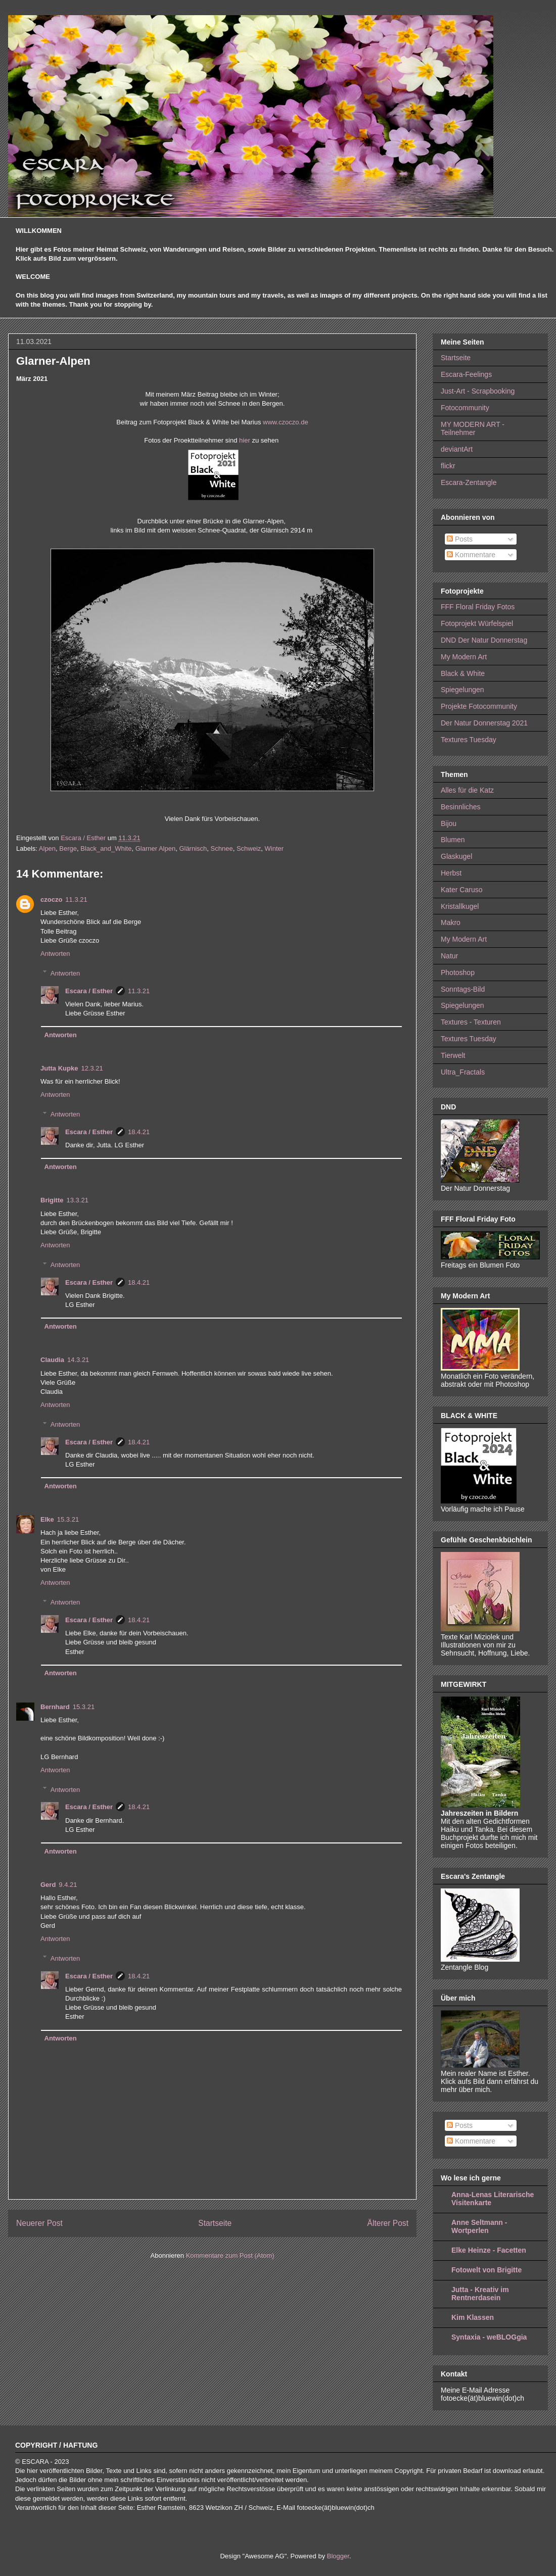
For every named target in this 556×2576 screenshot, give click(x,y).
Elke (47, 1519)
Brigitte (52, 1200)
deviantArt (457, 449)
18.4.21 (139, 1132)
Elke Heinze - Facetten (488, 2250)
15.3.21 (68, 1519)
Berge (68, 848)
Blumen (453, 840)
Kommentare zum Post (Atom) (230, 2255)
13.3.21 (77, 1200)
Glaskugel (456, 856)
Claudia (52, 1360)
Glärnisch (193, 848)
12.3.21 (92, 1068)
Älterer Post (387, 2223)
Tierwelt (453, 1055)
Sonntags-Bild (463, 989)
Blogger (338, 2556)
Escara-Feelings (466, 374)
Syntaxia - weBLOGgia (489, 2337)
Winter (274, 848)
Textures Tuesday (468, 740)
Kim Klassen (472, 2317)
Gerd (48, 1884)
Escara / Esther (89, 991)
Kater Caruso (461, 890)
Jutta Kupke (59, 1068)
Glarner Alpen (155, 848)
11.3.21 (76, 899)
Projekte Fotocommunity (479, 706)
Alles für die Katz (467, 790)
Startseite (214, 2223)
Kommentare (471, 555)
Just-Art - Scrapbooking (478, 391)
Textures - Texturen (471, 1022)
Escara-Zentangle (469, 482)
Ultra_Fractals (463, 1072)
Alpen (47, 848)
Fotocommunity (465, 408)
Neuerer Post (39, 2223)
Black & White (463, 673)
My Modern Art (464, 657)
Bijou (448, 823)
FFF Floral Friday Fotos (478, 607)
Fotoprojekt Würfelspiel (477, 623)
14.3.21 (78, 1360)
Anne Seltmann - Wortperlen (479, 2226)
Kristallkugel (460, 906)
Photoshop (458, 972)
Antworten (55, 953)
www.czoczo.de (284, 422)
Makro (450, 922)
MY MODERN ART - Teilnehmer (472, 428)
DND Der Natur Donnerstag (484, 640)
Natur (449, 956)
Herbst (451, 873)
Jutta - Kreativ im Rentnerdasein (480, 2294)
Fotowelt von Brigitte (486, 2270)
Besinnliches (461, 807)
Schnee (222, 848)
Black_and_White (105, 848)
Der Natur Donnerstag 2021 (484, 723)
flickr (448, 466)
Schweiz (249, 848)
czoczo (51, 899)
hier (244, 440)
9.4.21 (68, 1884)
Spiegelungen (462, 690)
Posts (460, 539)
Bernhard (55, 1707)
